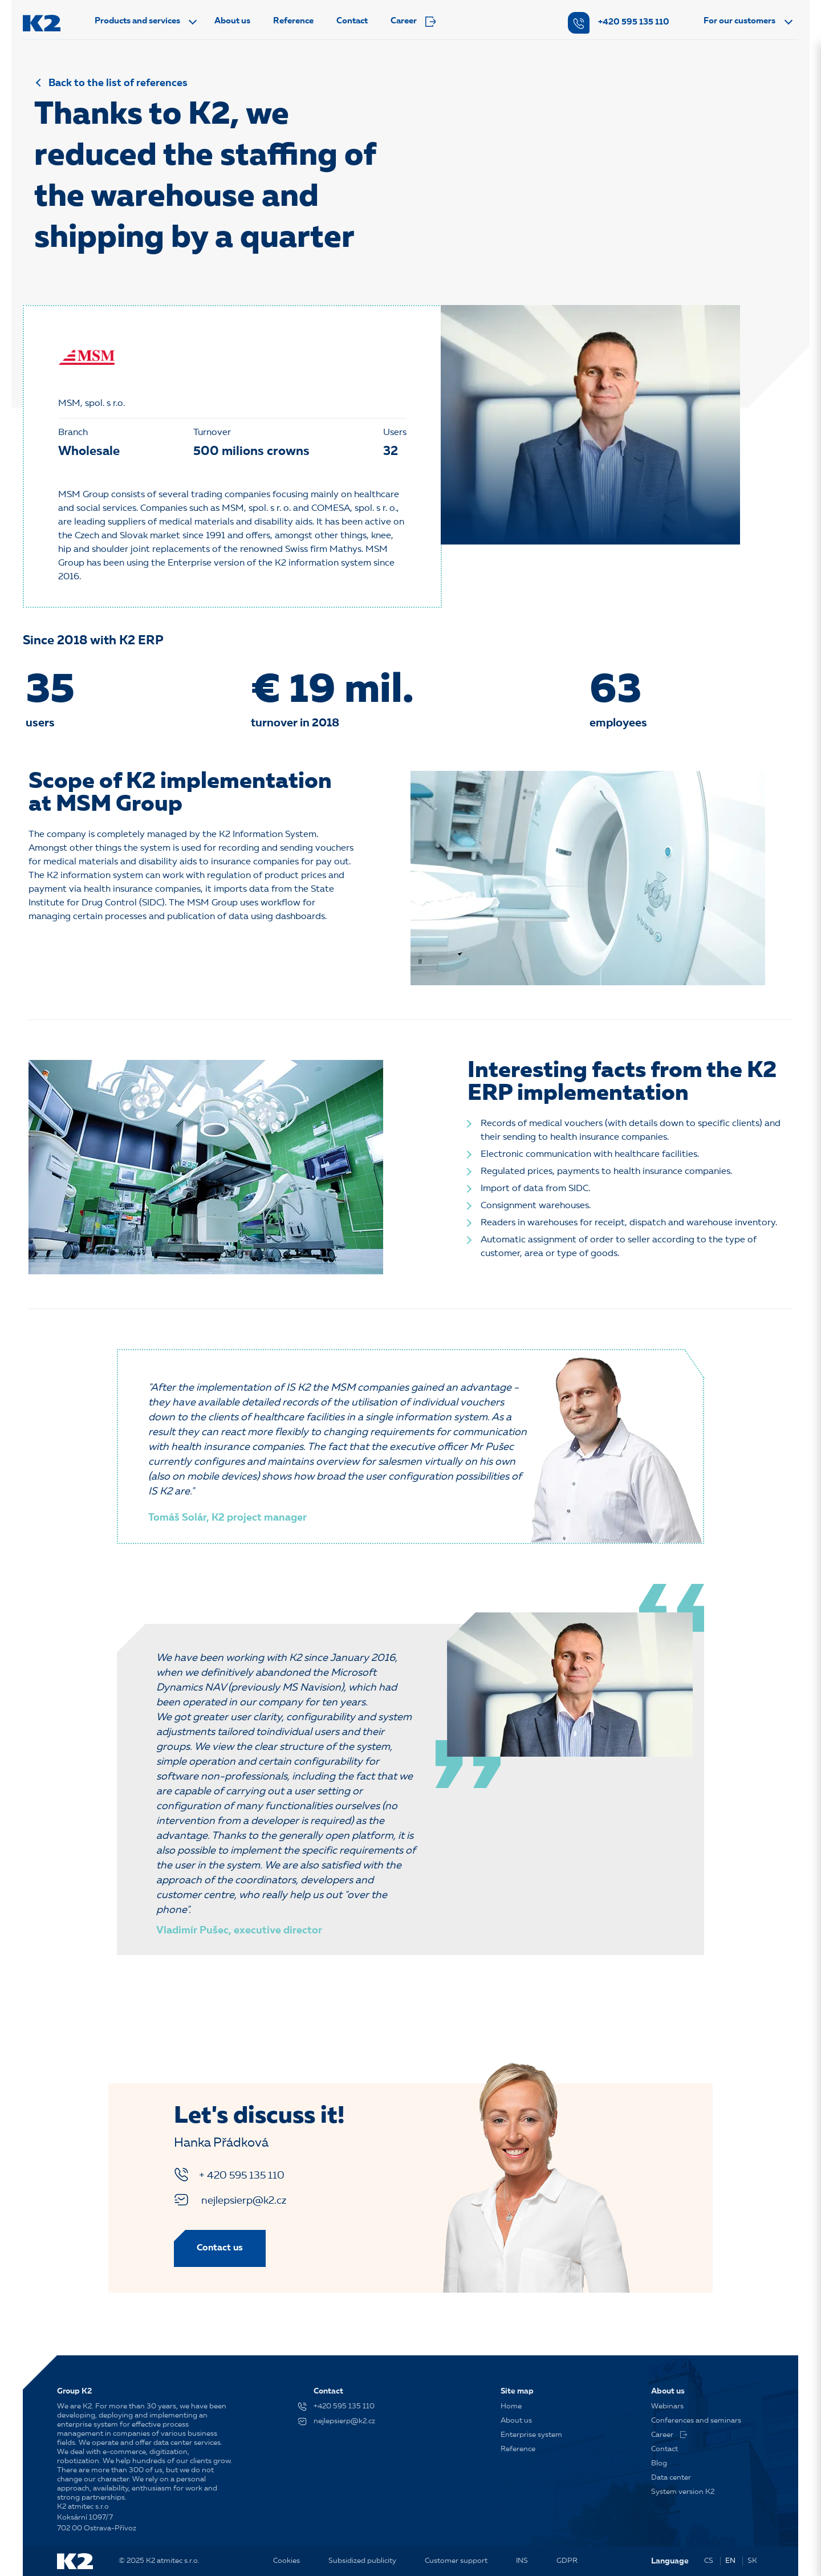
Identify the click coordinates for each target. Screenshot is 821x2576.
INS (522, 2561)
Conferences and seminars (696, 2420)
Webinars (667, 2406)
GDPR (567, 2561)
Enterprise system (531, 2435)
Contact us (220, 2248)
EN (730, 2561)
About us (232, 21)
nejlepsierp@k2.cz (230, 2199)
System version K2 (682, 2492)
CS (708, 2561)
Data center (671, 2477)
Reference (293, 21)
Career (413, 22)
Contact (352, 21)
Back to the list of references (118, 83)
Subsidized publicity (362, 2561)
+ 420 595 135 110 (229, 2174)
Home (511, 2406)
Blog (659, 2463)
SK (752, 2561)
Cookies (286, 2561)
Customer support (456, 2561)
